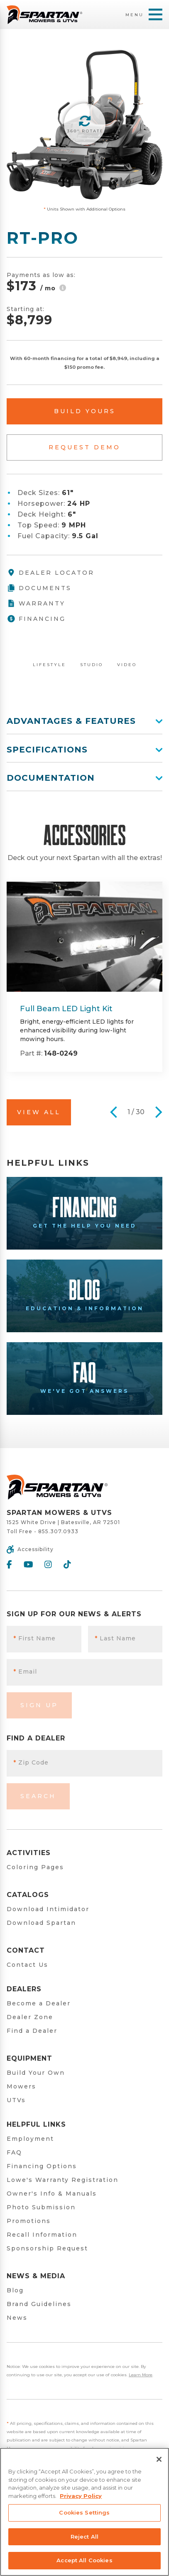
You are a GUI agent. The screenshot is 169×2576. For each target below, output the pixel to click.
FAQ (14, 2152)
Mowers (21, 2086)
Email (25, 1671)
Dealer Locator (50, 572)
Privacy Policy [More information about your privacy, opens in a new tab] (81, 2496)
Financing (36, 619)
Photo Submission (41, 2207)
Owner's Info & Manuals (52, 2193)
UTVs (16, 2100)
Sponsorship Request (47, 2248)
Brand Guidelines (39, 2304)
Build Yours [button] (84, 411)
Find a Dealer (32, 2030)
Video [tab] (127, 664)
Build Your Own (36, 2072)
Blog (15, 2290)
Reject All (84, 2536)
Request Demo (84, 447)
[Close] (159, 2459)
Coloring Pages (35, 1867)
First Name (34, 1638)
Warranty (36, 603)
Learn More (140, 2374)
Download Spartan (41, 1922)
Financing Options (42, 2166)
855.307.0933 (58, 1531)
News (17, 2317)
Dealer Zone (30, 2017)
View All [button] (39, 1112)
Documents (39, 588)
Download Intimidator (48, 1909)
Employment (30, 2138)
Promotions (29, 2221)
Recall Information (42, 2234)
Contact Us (27, 1964)
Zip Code (31, 1762)
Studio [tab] (91, 664)
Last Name (115, 1638)
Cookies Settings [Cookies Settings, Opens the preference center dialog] (84, 2512)
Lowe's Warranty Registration (62, 2180)
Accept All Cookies (84, 2560)
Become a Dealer (39, 2003)
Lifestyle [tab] (49, 664)
